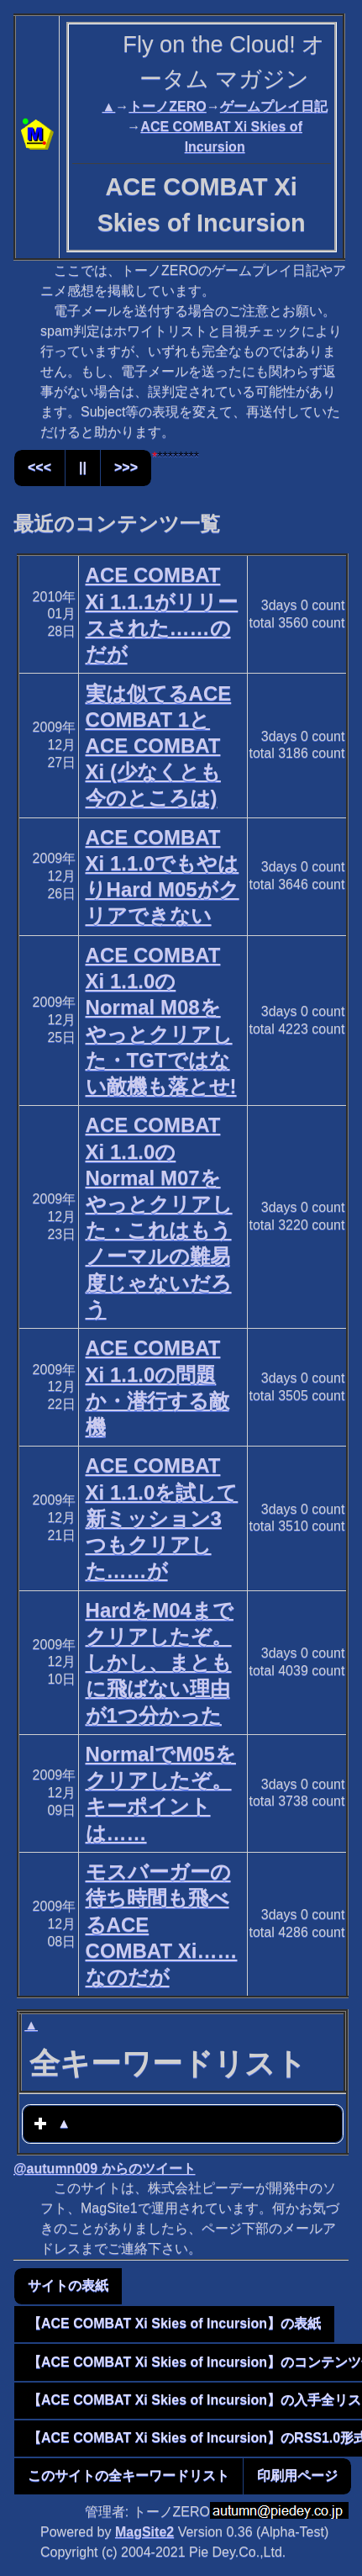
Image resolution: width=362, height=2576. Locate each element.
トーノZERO (167, 106)
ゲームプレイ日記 (274, 106)
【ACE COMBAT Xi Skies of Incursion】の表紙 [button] (174, 2323)
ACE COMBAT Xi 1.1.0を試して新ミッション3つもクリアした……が (162, 1518)
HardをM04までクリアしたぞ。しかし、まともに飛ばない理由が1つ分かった (159, 1663)
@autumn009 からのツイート (104, 2168)
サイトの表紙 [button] (68, 2285)
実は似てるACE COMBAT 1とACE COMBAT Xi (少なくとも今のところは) (159, 746)
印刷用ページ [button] (297, 2475)
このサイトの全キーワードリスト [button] (128, 2475)
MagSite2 (144, 2532)
